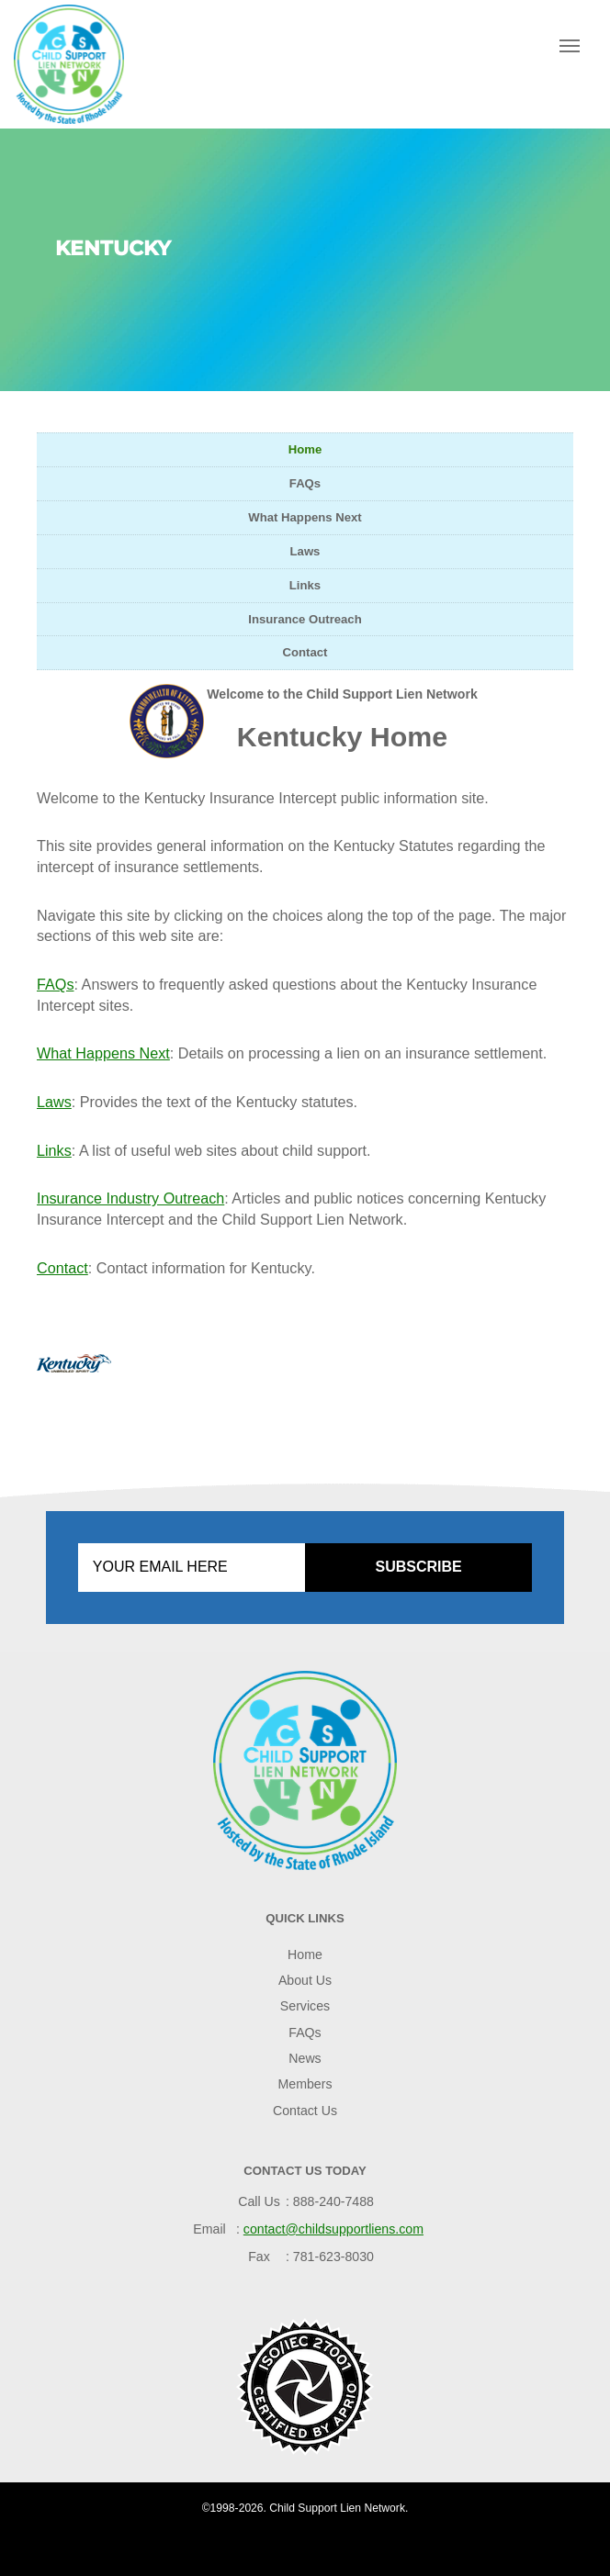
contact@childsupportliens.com (333, 2229)
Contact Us (305, 2110)
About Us (305, 1980)
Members (305, 2084)
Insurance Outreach (304, 619)
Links (305, 585)
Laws (305, 551)
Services (305, 2006)
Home (305, 449)
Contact (305, 652)
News (304, 2058)
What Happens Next (304, 517)
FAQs (305, 483)
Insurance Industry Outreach (130, 1198)
